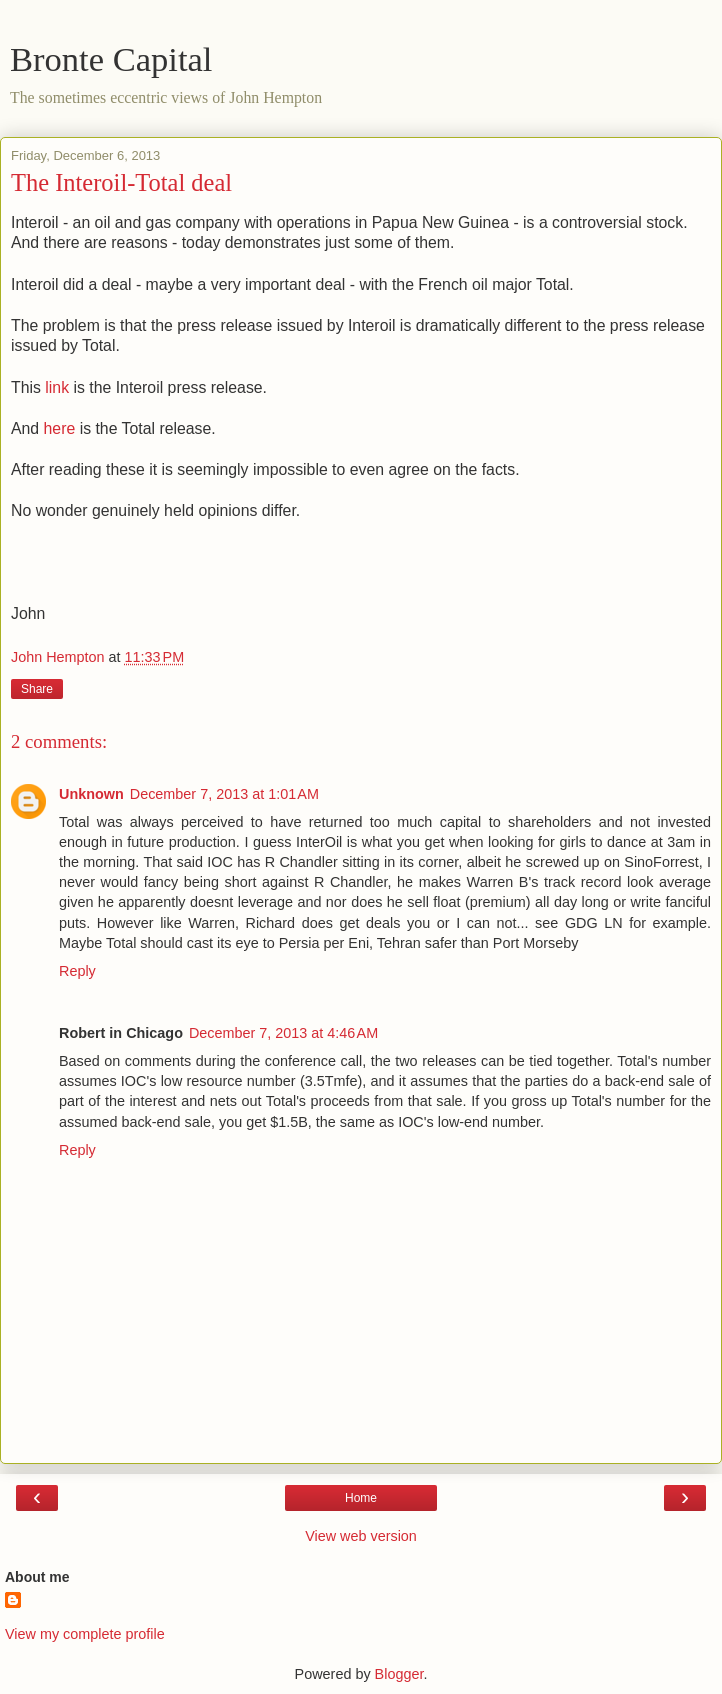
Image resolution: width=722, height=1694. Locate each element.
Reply (77, 971)
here (60, 428)
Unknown (91, 794)
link (57, 387)
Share (37, 689)
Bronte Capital (111, 59)
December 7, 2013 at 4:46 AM (283, 1033)
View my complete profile (85, 1634)
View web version (361, 1536)
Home (361, 1498)
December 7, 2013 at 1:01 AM (224, 794)
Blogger (399, 1674)
